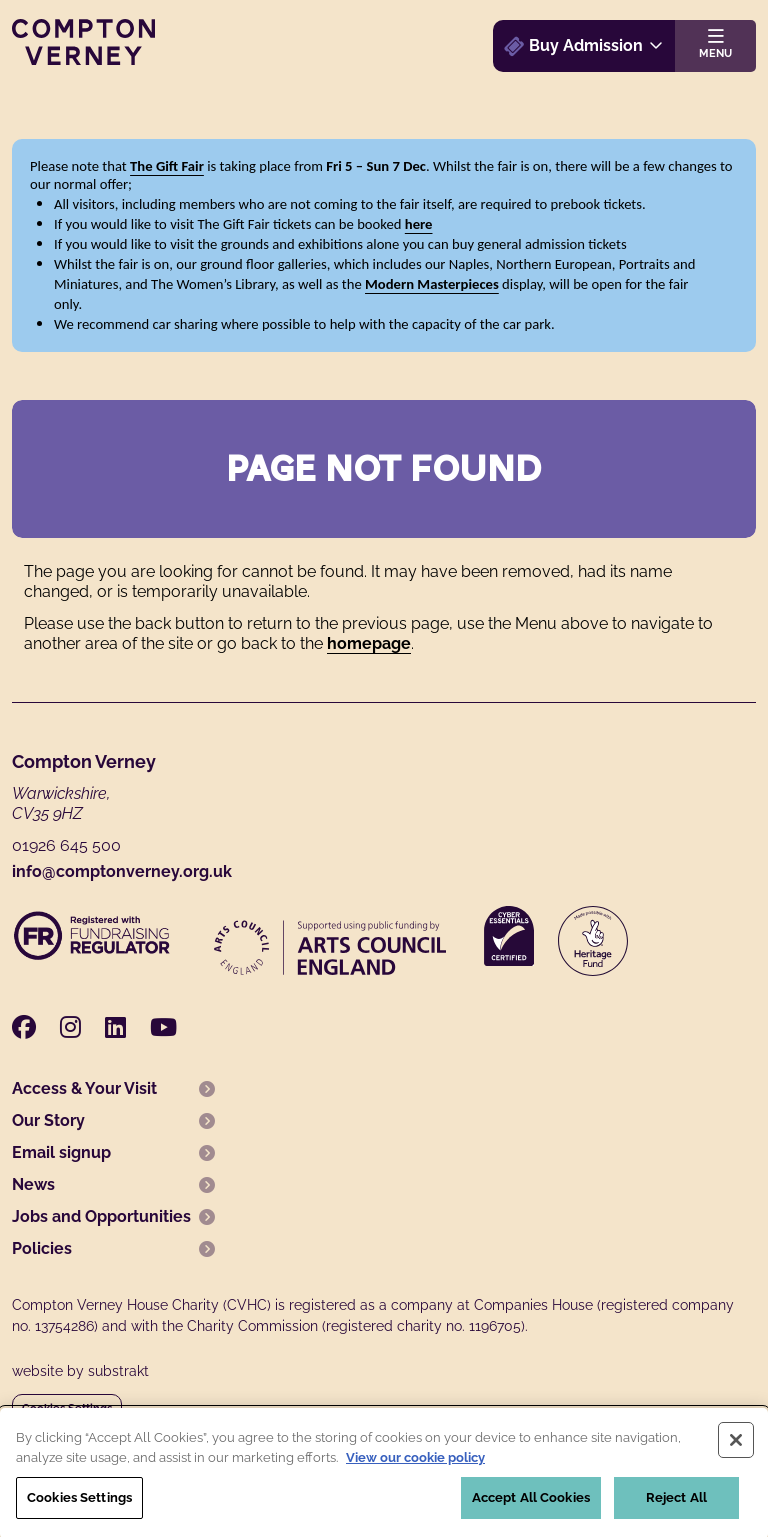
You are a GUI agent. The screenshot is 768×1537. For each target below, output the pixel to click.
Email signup (61, 1152)
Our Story (48, 1120)
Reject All (676, 1503)
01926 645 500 (66, 845)
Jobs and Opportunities (101, 1216)
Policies (42, 1248)
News (33, 1184)
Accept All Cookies (531, 1503)
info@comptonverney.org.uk (122, 871)
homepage (369, 643)
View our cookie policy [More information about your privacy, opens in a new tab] (415, 1462)
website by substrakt (80, 1371)
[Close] (736, 1446)
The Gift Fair (167, 166)
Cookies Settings (67, 1408)
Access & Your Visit (84, 1088)
